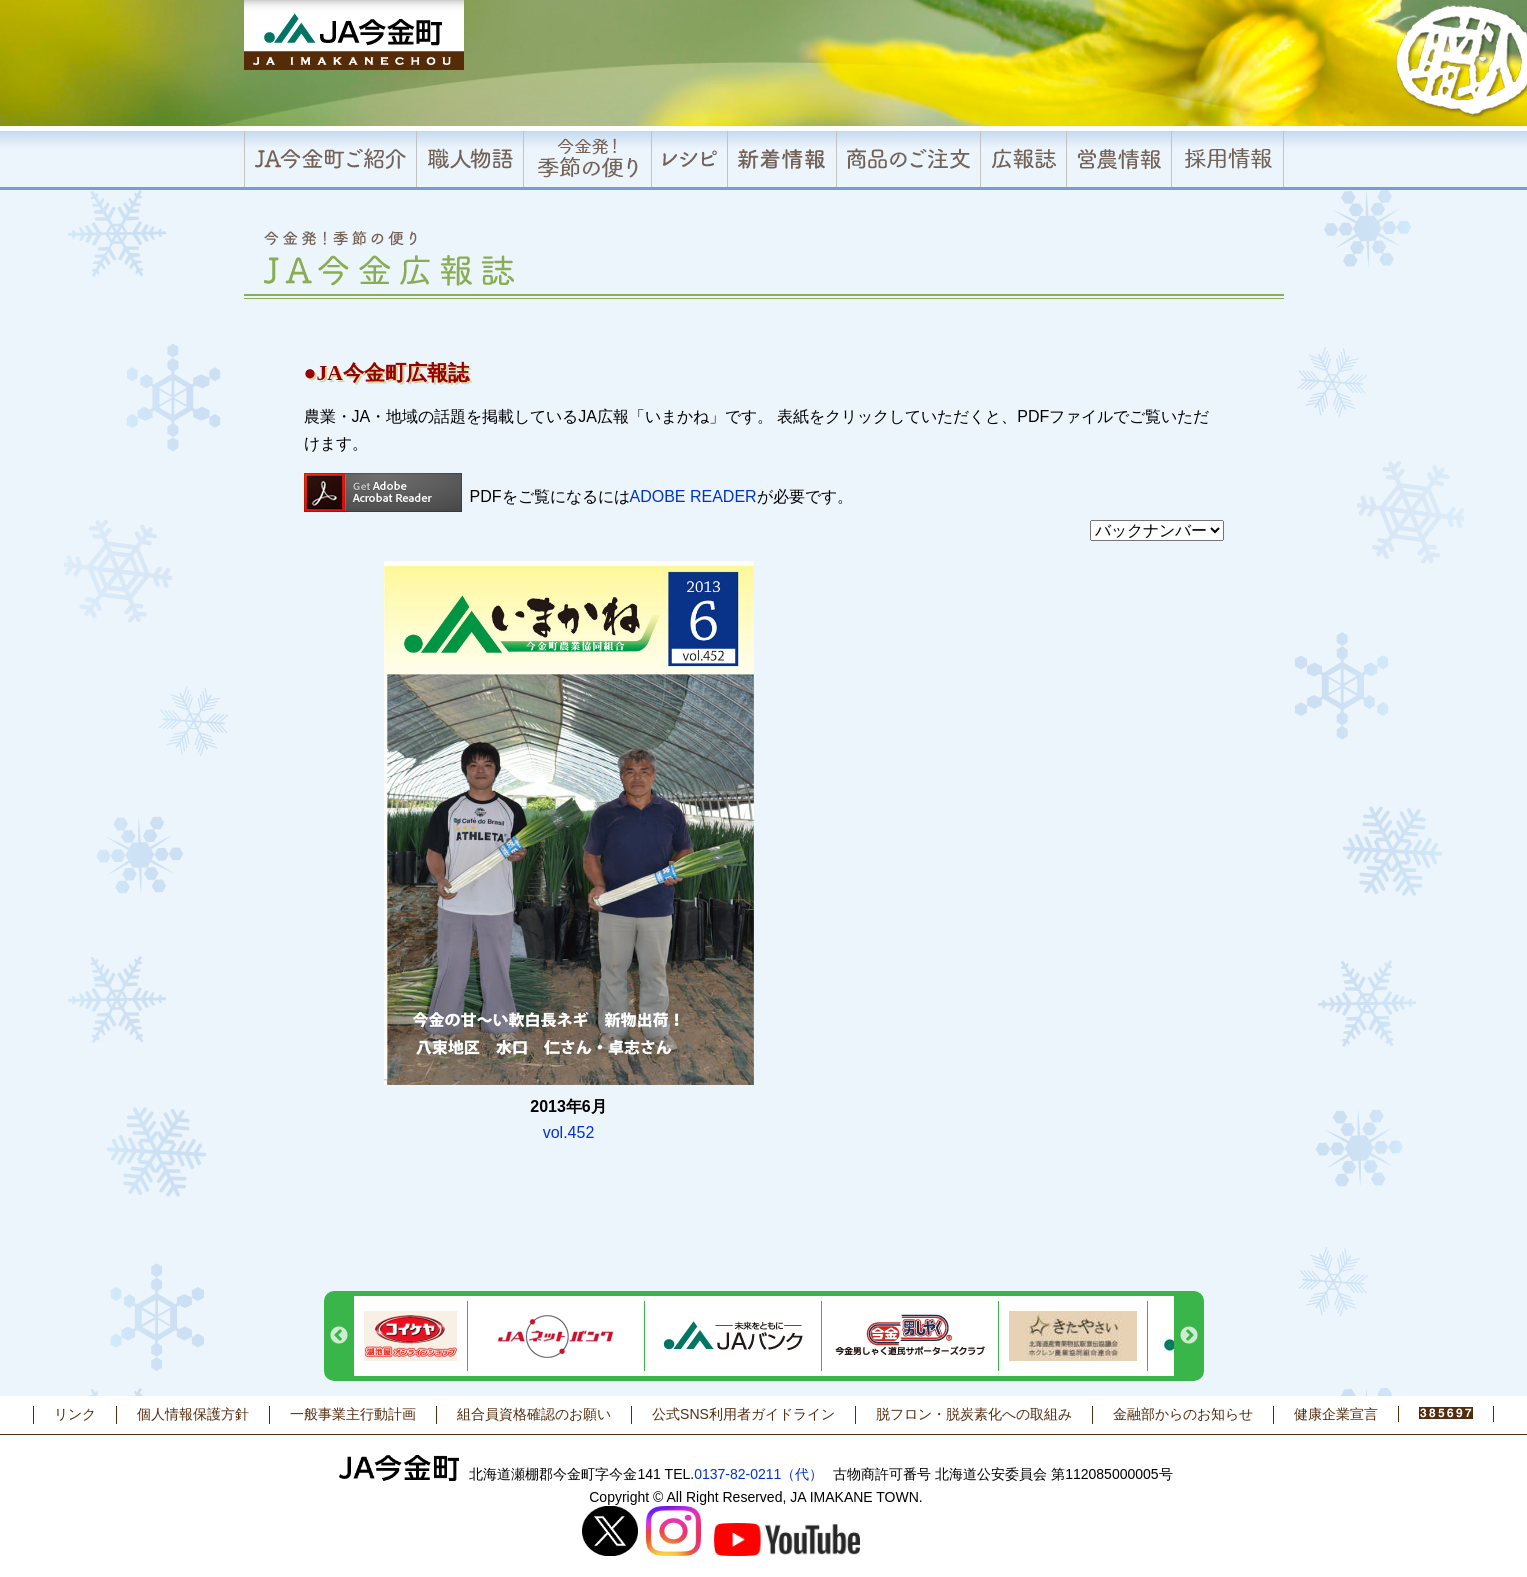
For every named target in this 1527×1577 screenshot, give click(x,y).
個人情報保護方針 (193, 1414)
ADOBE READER (693, 496)
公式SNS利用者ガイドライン (743, 1414)
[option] (411, 1336)
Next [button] (1189, 1336)
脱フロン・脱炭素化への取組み (974, 1414)
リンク (75, 1414)
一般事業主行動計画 (353, 1414)
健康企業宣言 (1336, 1414)
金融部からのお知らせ (1183, 1414)
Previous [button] (339, 1336)
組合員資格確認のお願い (534, 1414)
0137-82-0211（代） (758, 1474)
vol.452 (569, 1132)
